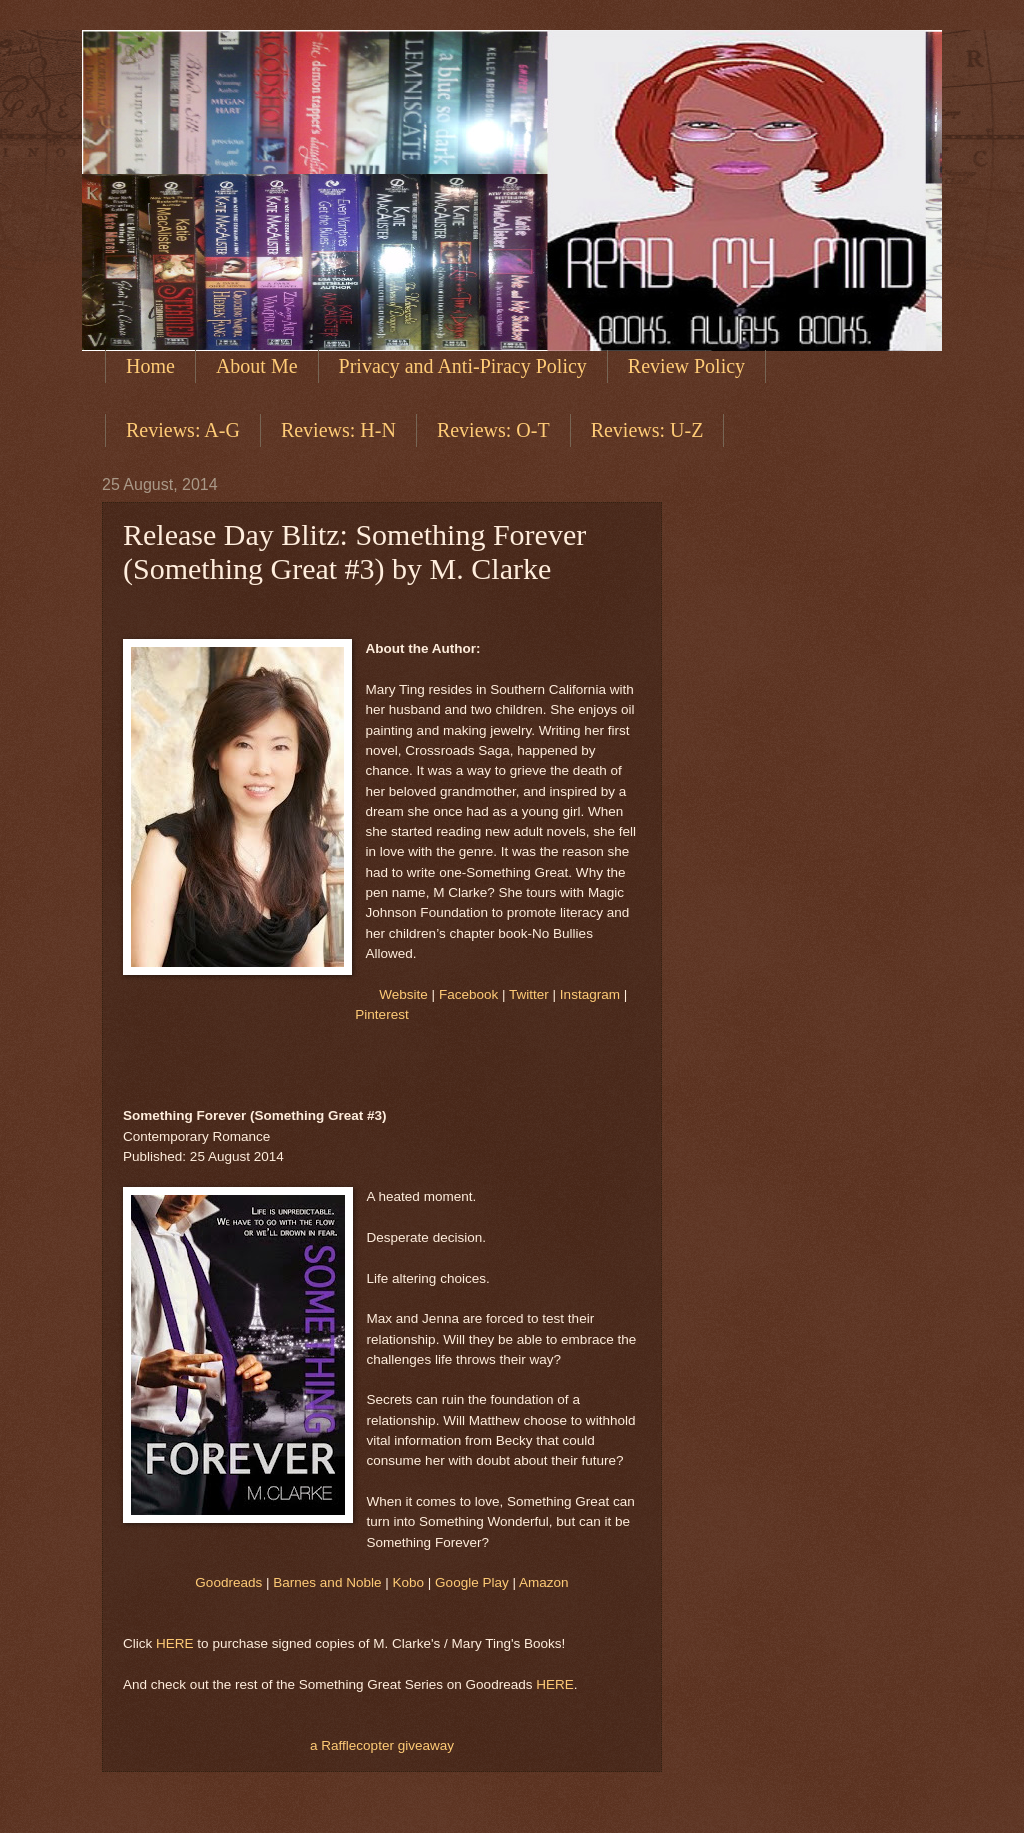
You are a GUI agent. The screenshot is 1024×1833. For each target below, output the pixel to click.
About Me (257, 366)
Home (150, 366)
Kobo (409, 1582)
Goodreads (228, 1582)
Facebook (468, 994)
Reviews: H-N (338, 430)
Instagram (590, 994)
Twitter (529, 994)
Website (403, 994)
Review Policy (686, 366)
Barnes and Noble (327, 1582)
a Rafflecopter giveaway (382, 1745)
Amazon (544, 1582)
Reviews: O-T (493, 430)
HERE (175, 1643)
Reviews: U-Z (647, 430)
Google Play (472, 1582)
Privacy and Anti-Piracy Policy (463, 366)
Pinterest (381, 1014)
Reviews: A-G (183, 430)
